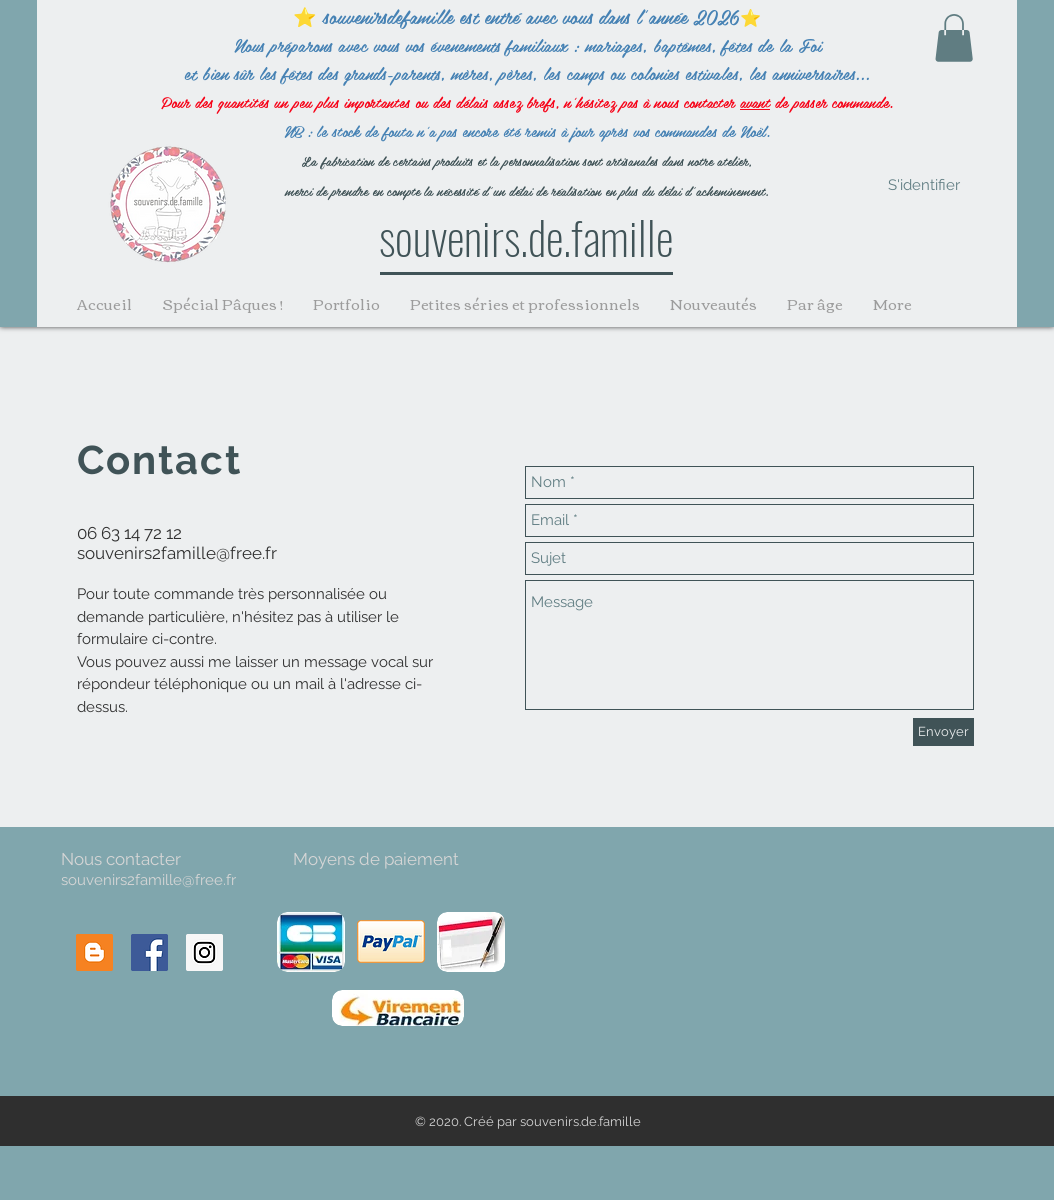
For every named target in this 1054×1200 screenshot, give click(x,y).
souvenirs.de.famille (526, 236)
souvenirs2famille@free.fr (177, 553)
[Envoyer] (943, 732)
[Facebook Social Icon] (149, 952)
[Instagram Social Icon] (204, 952)
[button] (954, 38)
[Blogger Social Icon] (94, 952)
